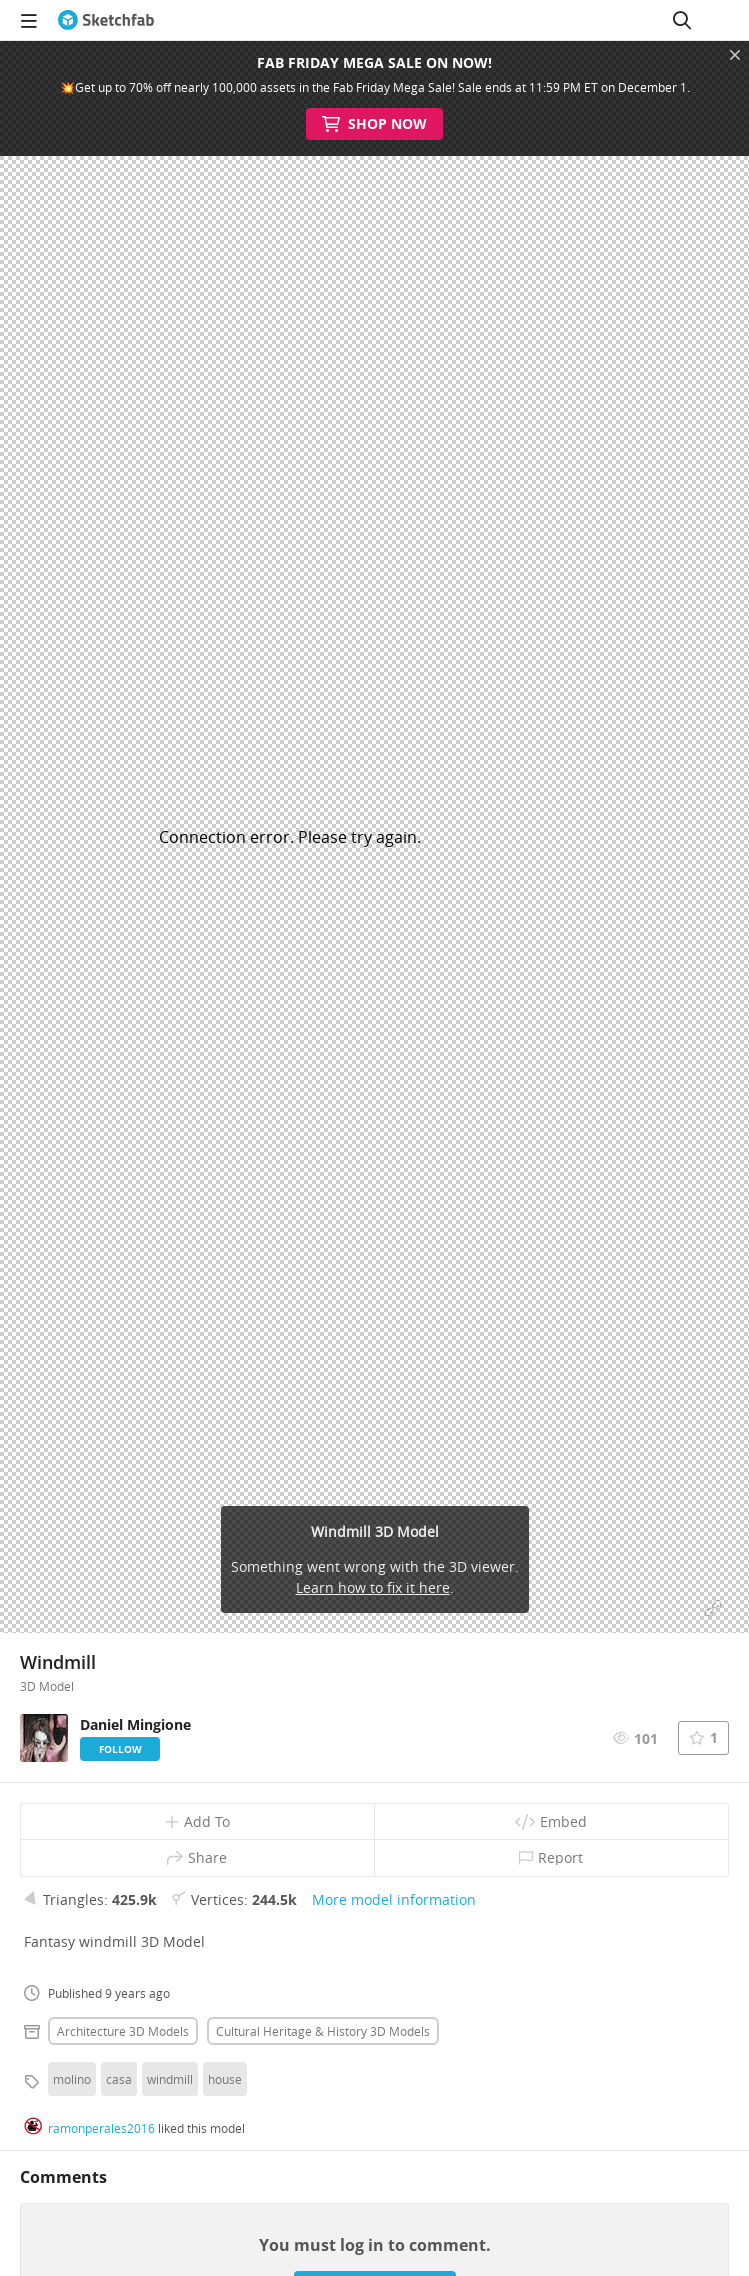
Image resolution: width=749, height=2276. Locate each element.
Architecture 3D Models (123, 2031)
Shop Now (374, 124)
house (225, 2079)
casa (119, 2079)
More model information (394, 1899)
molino (72, 2079)
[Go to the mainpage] (106, 20)
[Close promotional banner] (735, 55)
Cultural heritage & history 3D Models (323, 2031)
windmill (170, 2079)
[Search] (682, 20)
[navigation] (29, 20)
